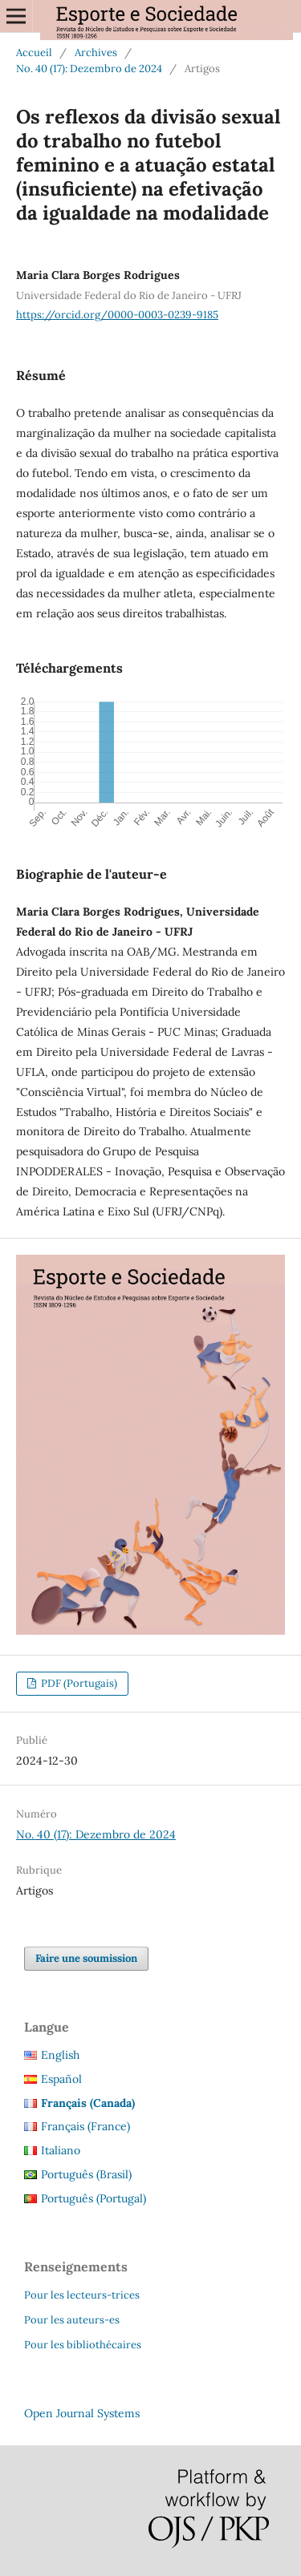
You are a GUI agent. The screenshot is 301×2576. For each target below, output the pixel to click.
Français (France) (85, 2126)
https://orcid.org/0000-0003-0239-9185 (117, 314)
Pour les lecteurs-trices (82, 2295)
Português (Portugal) (93, 2198)
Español (61, 2079)
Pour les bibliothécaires (82, 2345)
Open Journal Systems (82, 2413)
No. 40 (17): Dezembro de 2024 (89, 68)
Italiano (60, 2150)
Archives (96, 52)
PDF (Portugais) (78, 1683)
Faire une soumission (86, 1958)
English (60, 2055)
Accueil (34, 52)
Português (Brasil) (86, 2174)
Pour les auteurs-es (72, 2320)
